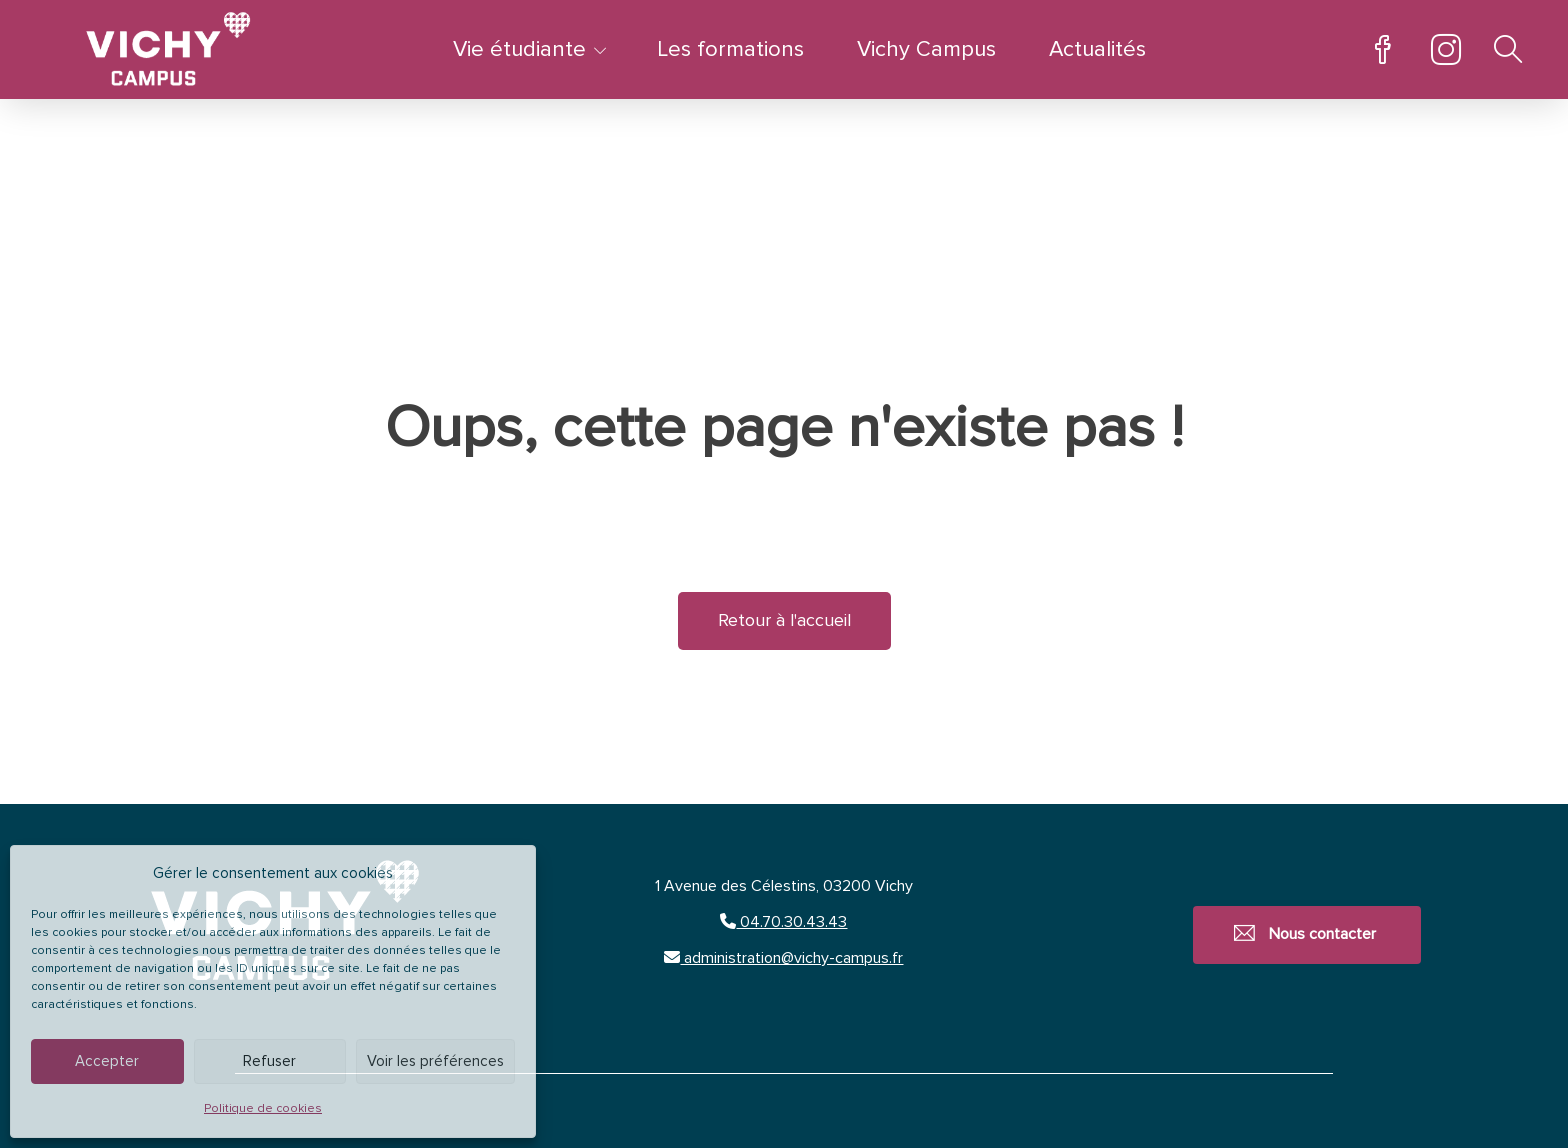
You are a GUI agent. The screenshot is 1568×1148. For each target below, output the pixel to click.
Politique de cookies (263, 1109)
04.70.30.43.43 (783, 922)
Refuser (269, 1061)
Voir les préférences (435, 1061)
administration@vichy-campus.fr (783, 958)
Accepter (107, 1061)
